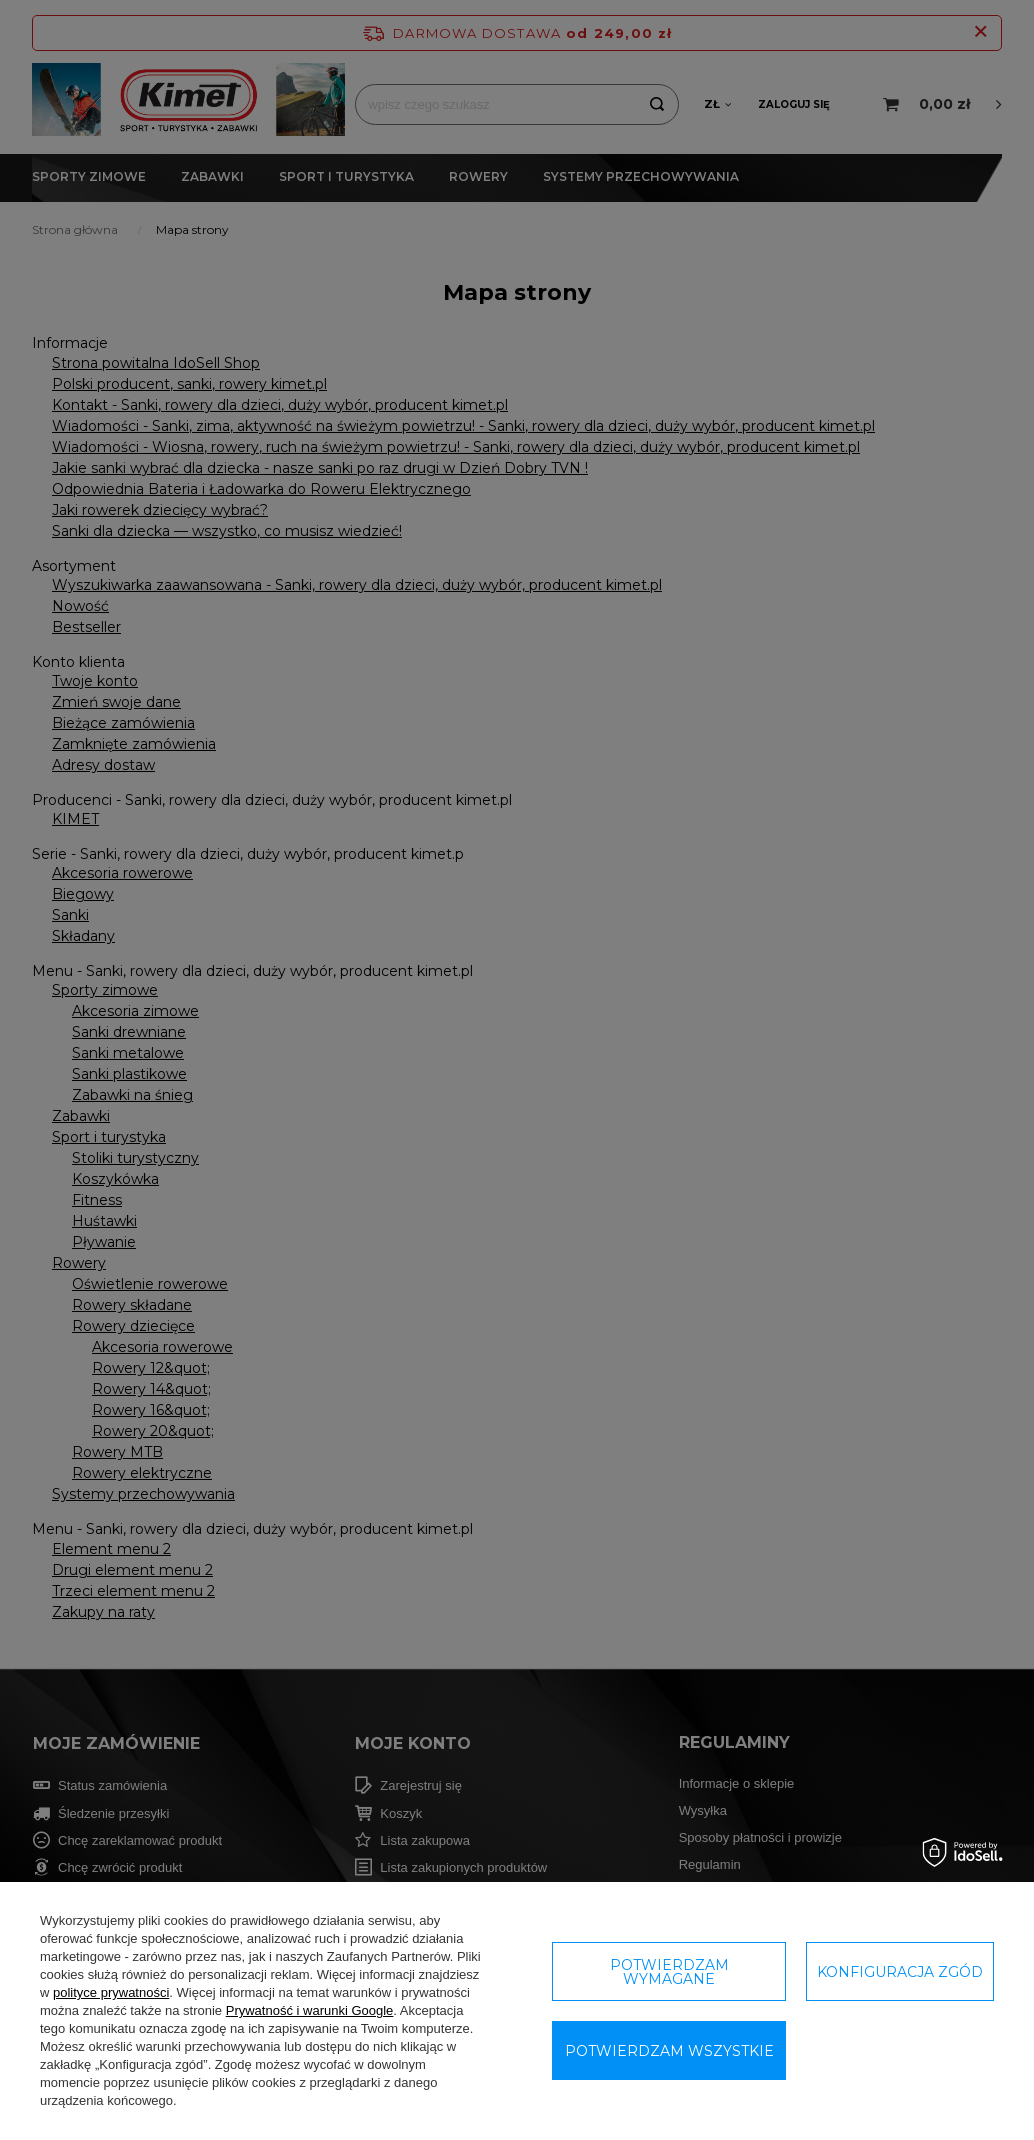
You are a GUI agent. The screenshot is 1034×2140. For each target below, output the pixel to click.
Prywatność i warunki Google (310, 2010)
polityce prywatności (111, 1992)
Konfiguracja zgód (900, 1972)
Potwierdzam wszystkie (669, 2051)
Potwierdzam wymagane (669, 1972)
